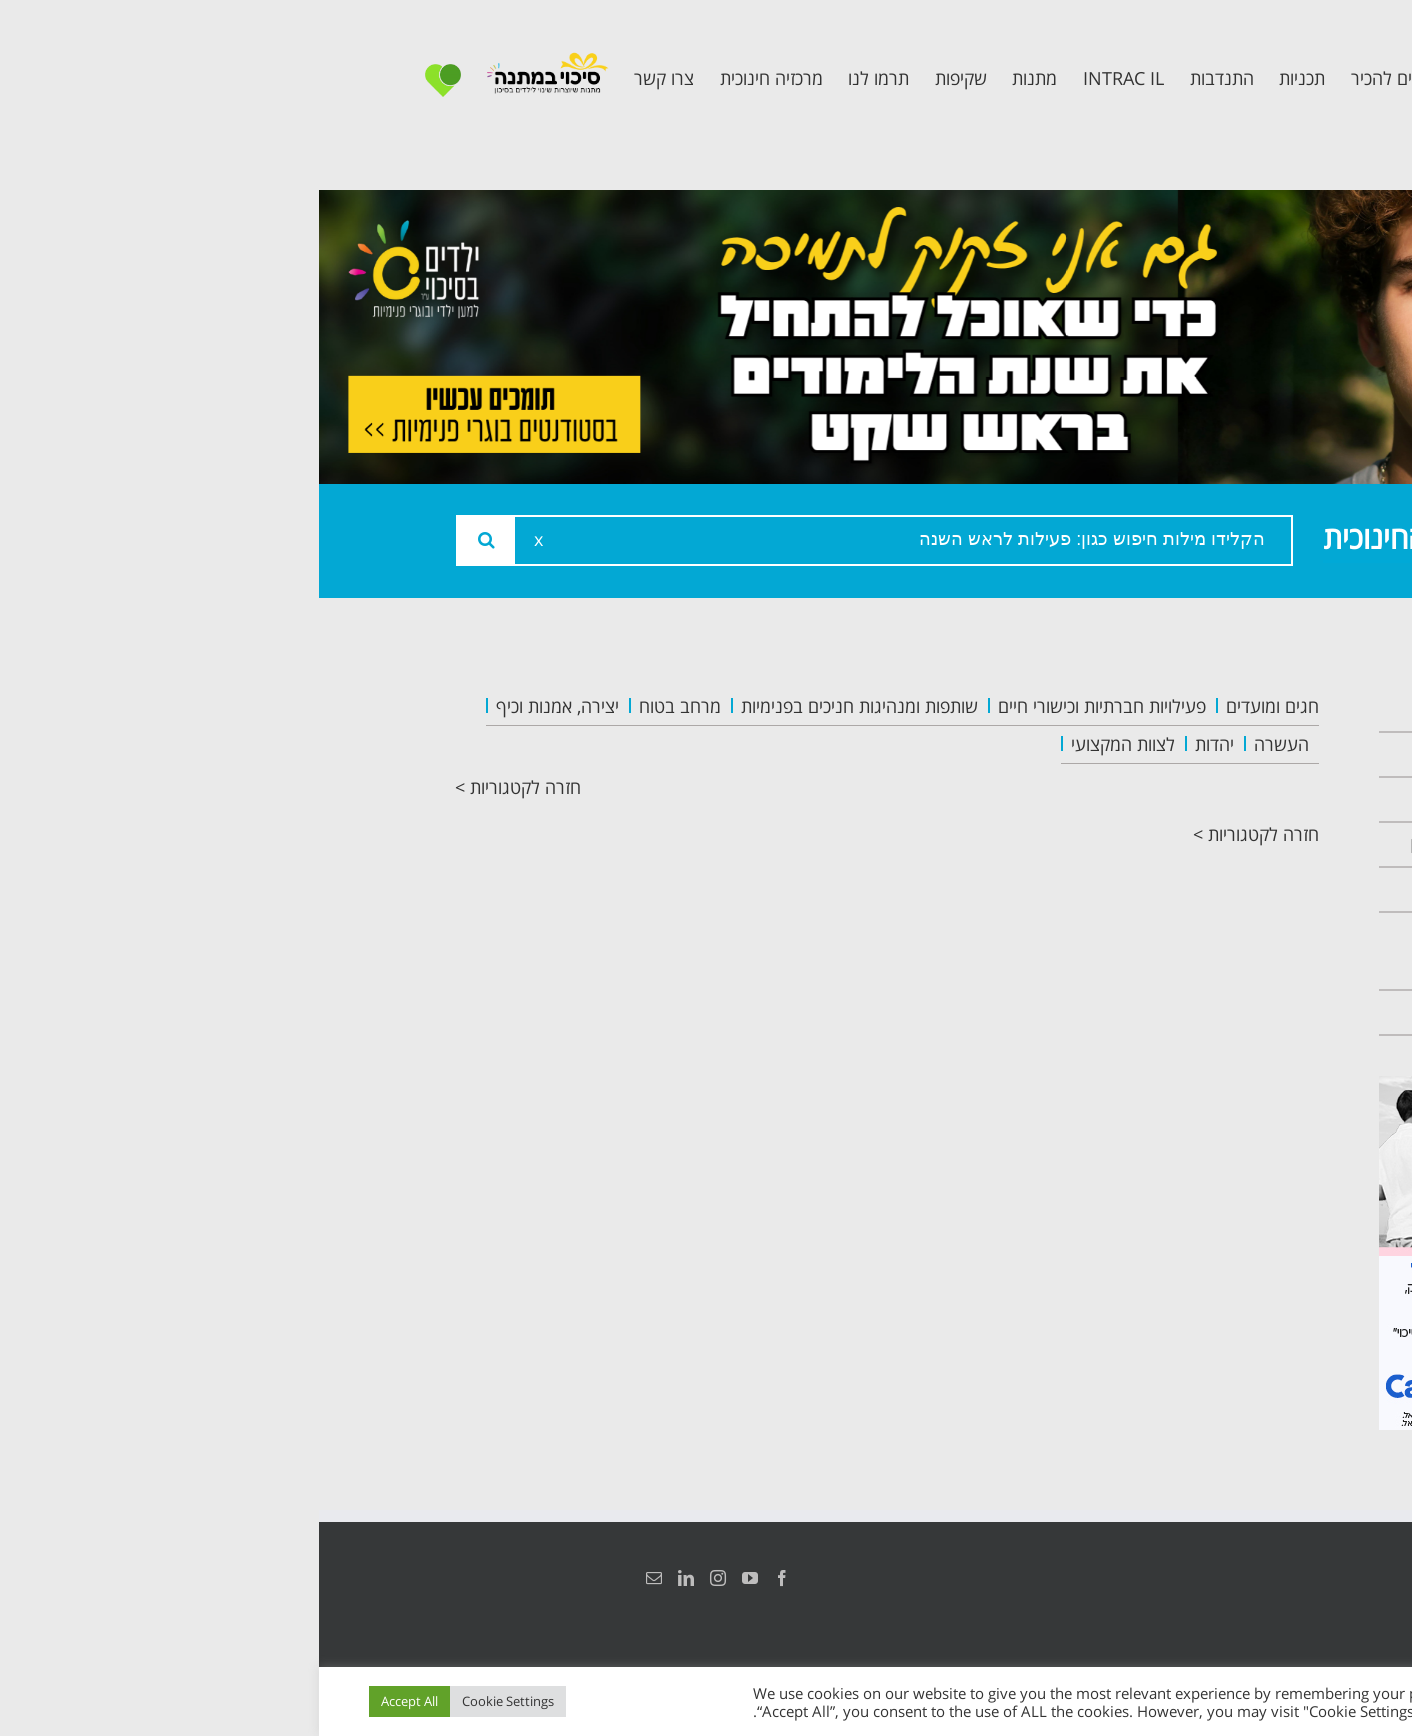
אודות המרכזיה (1199, 754)
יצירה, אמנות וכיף (238, 706)
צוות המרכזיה (1204, 799)
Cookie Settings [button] (189, 1701)
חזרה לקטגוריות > (199, 787)
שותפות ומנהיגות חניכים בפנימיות (540, 706)
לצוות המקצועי (804, 744)
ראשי (1240, 709)
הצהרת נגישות (1253, 1578)
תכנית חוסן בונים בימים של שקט (1189, 951)
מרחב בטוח (361, 706)
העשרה (962, 744)
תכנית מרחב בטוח (1183, 844)
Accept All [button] (90, 1701)
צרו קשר (1226, 1012)
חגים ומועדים (953, 706)
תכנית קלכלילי (1201, 889)
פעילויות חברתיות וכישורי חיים (783, 706)
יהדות (895, 744)
